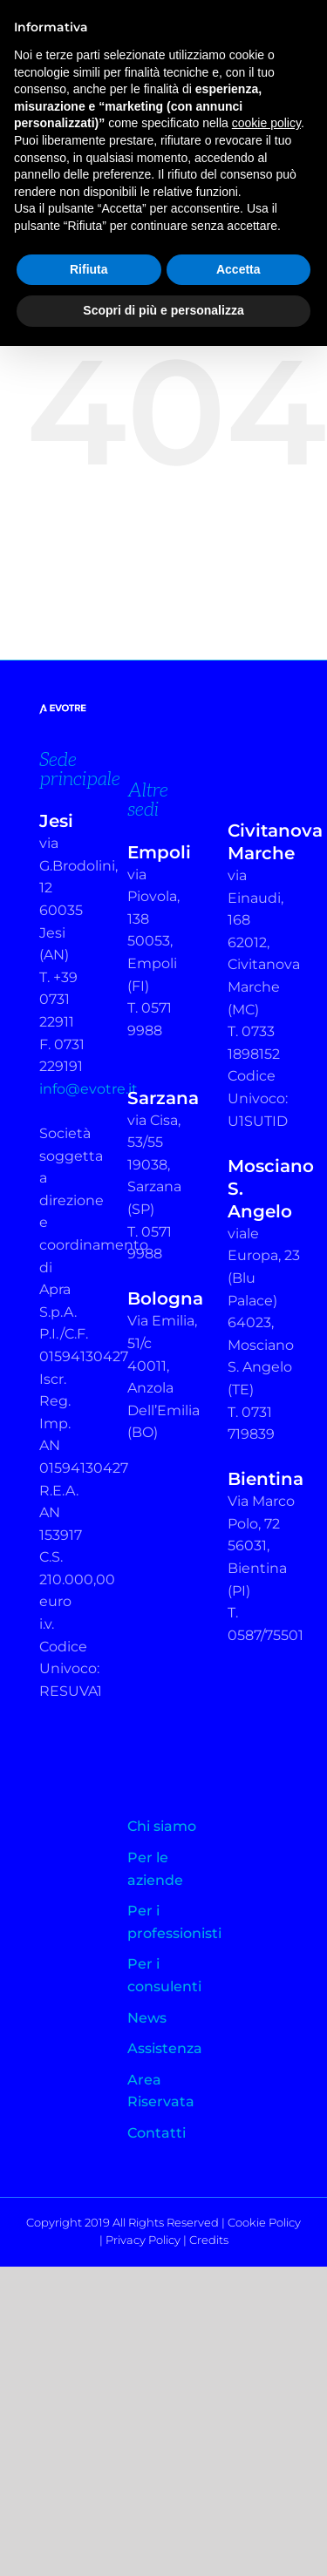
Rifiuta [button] (89, 269)
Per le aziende (155, 1868)
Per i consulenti (164, 1975)
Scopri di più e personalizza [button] (163, 310)
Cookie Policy (264, 2222)
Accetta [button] (238, 269)
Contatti (156, 2133)
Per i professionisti (164, 1922)
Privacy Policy (143, 2240)
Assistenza (164, 2048)
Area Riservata (160, 2091)
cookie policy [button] (266, 123)
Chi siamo (161, 1826)
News (147, 2018)
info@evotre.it (88, 1089)
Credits (208, 2240)
